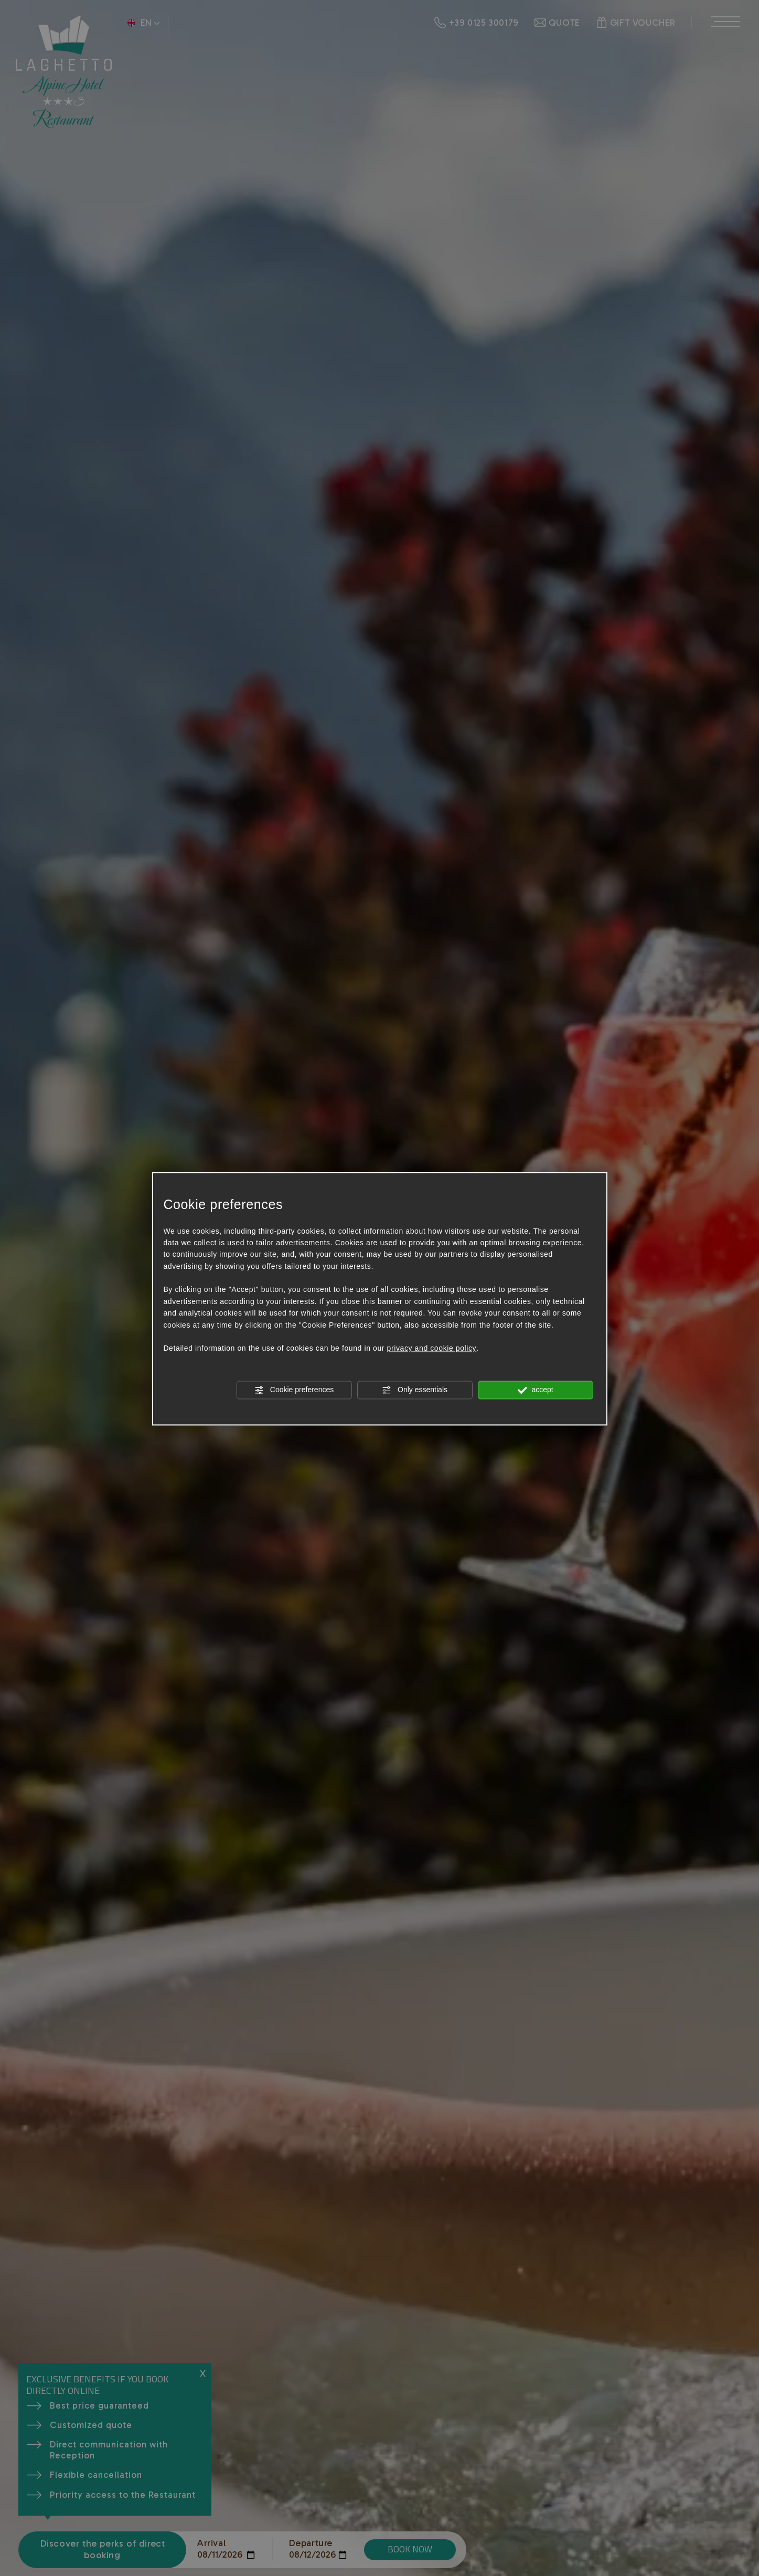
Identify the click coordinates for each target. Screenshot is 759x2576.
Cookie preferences (294, 1390)
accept (535, 1390)
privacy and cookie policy (432, 1348)
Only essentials (414, 1390)
